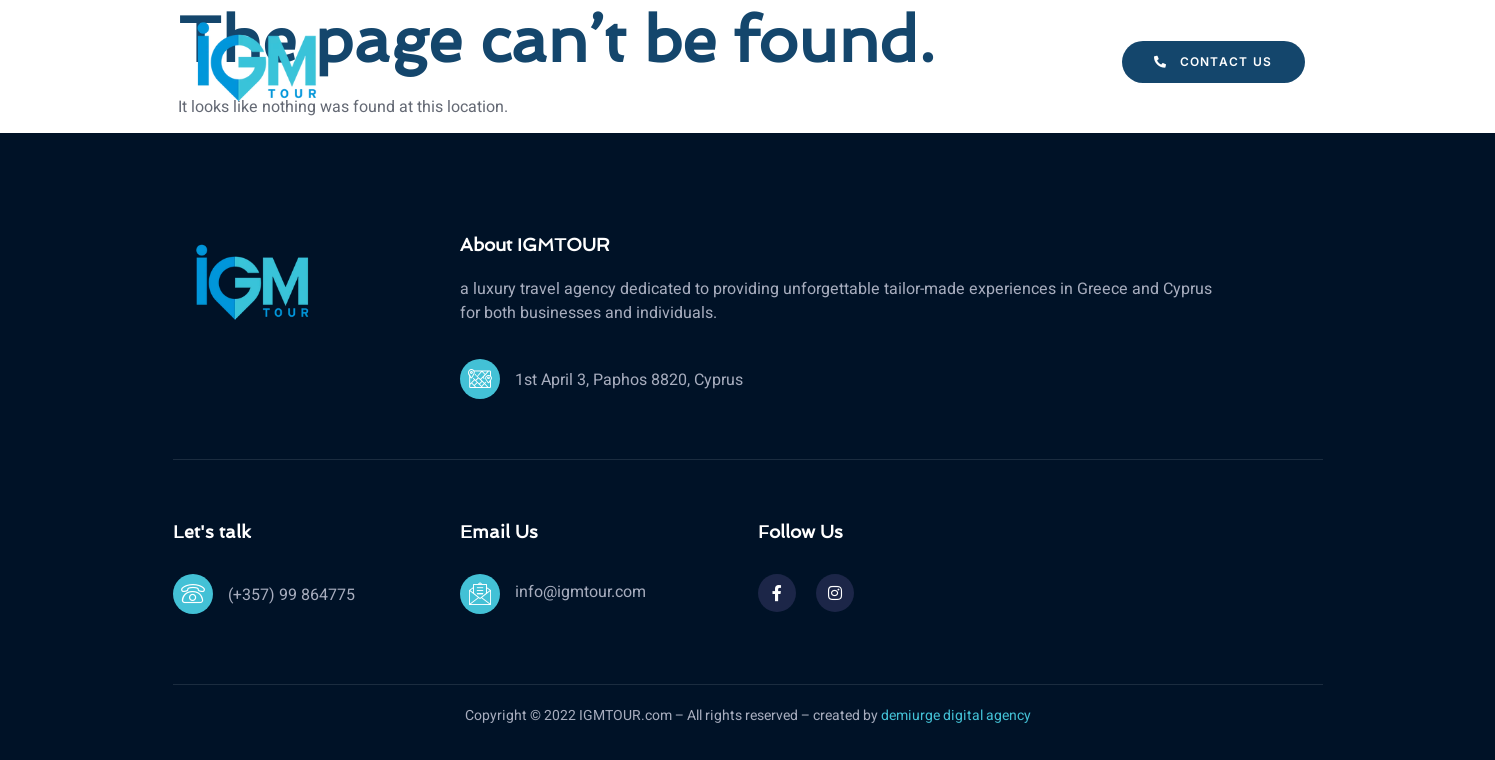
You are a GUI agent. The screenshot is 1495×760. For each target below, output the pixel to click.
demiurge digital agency (956, 715)
